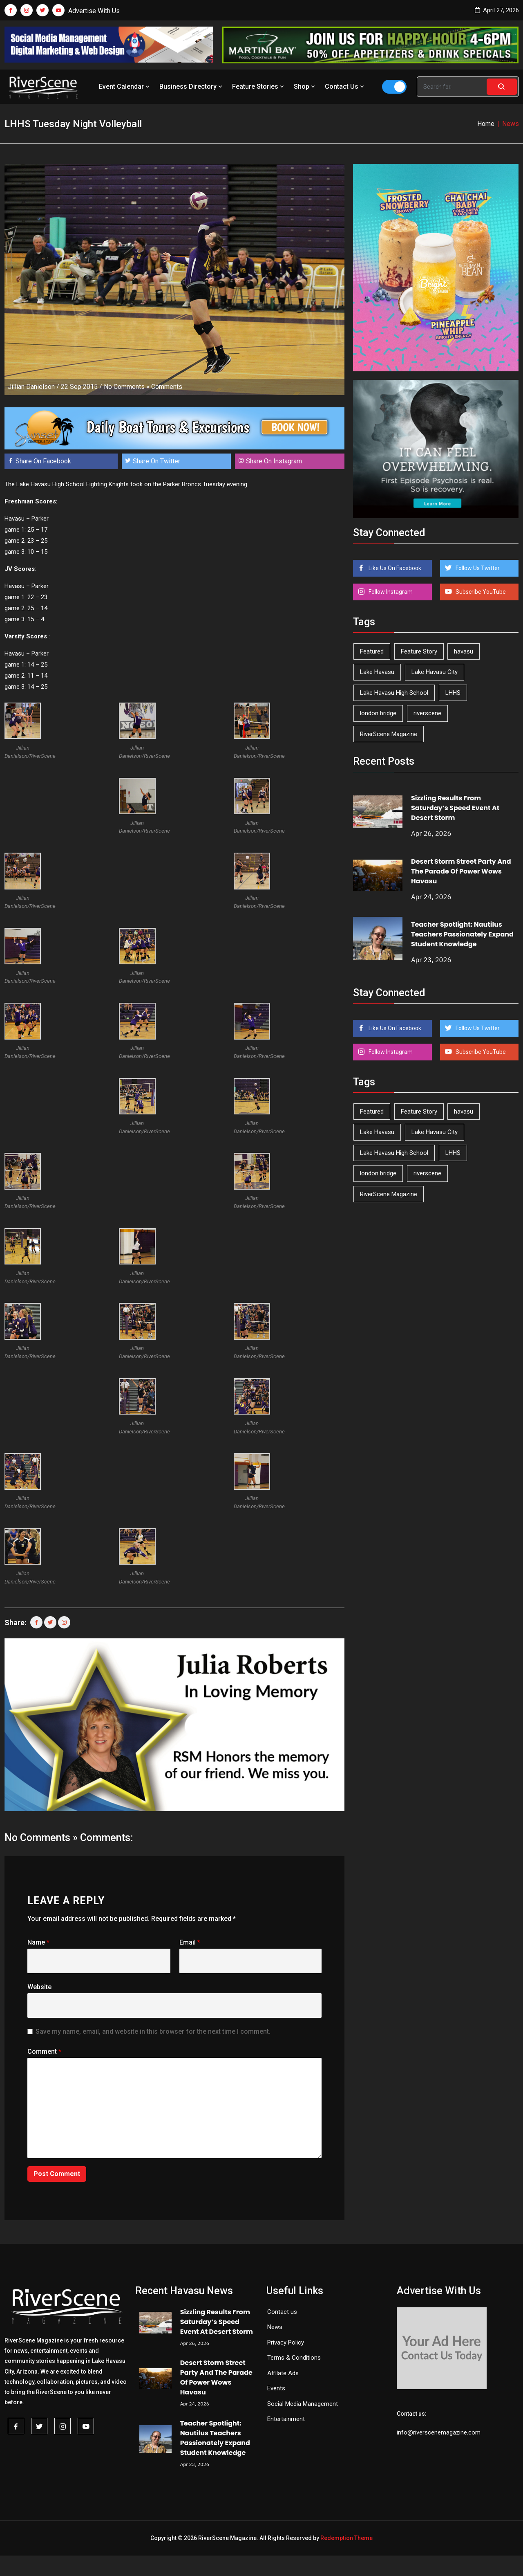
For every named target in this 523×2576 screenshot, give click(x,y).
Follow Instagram (390, 591)
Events (276, 2388)
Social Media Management (302, 2404)
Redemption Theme (346, 2538)
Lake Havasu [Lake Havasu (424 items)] (377, 672)
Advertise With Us (94, 11)
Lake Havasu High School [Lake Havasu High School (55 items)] (394, 692)
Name (38, 1942)
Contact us (282, 2311)
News (274, 2327)
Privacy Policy (285, 2342)
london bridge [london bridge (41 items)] (378, 713)
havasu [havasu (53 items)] (463, 651)
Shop (305, 86)
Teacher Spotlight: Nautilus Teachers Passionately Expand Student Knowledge (462, 934)
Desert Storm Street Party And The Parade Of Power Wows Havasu (461, 871)
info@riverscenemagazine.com (439, 2432)
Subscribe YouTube (480, 591)
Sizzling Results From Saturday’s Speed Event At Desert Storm (455, 807)
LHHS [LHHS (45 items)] (452, 692)
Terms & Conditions (294, 2357)
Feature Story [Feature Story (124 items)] (419, 651)
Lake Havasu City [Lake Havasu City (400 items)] (434, 672)
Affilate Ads (283, 2373)
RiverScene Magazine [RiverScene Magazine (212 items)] (388, 734)
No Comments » (127, 387)
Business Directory (191, 86)
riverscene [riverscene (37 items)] (427, 713)
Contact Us (345, 86)
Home (485, 124)
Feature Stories (259, 86)
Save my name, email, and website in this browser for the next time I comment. (153, 2031)
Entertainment (286, 2419)
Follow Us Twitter (477, 568)
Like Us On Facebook (394, 568)
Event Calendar (125, 86)
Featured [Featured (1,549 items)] (372, 651)
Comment (44, 2051)
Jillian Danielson (31, 387)
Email (189, 1942)
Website (39, 1987)
